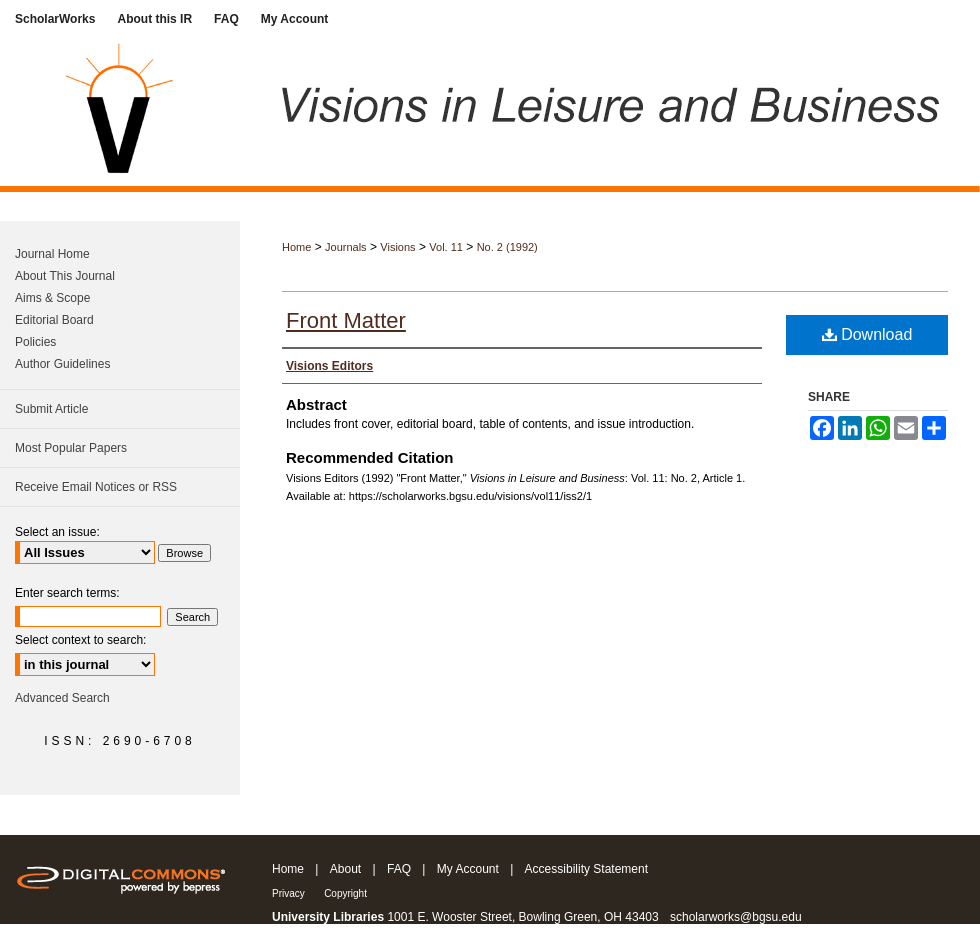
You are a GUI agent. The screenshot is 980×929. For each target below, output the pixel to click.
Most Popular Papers (71, 448)
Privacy (288, 893)
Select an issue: (57, 532)
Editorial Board (54, 320)
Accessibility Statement (586, 869)
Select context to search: (80, 640)
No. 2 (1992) (507, 247)
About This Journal (65, 276)
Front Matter (346, 320)
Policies (35, 342)
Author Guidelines (62, 364)
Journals (346, 247)
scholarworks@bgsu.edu (736, 917)
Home (296, 247)
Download (867, 334)
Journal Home (52, 254)
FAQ (399, 869)
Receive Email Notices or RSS (96, 487)
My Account (468, 869)
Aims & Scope (52, 298)
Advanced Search (62, 698)
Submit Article (51, 409)
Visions (397, 247)
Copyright (345, 893)
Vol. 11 (446, 247)
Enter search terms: (67, 593)
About (345, 869)
